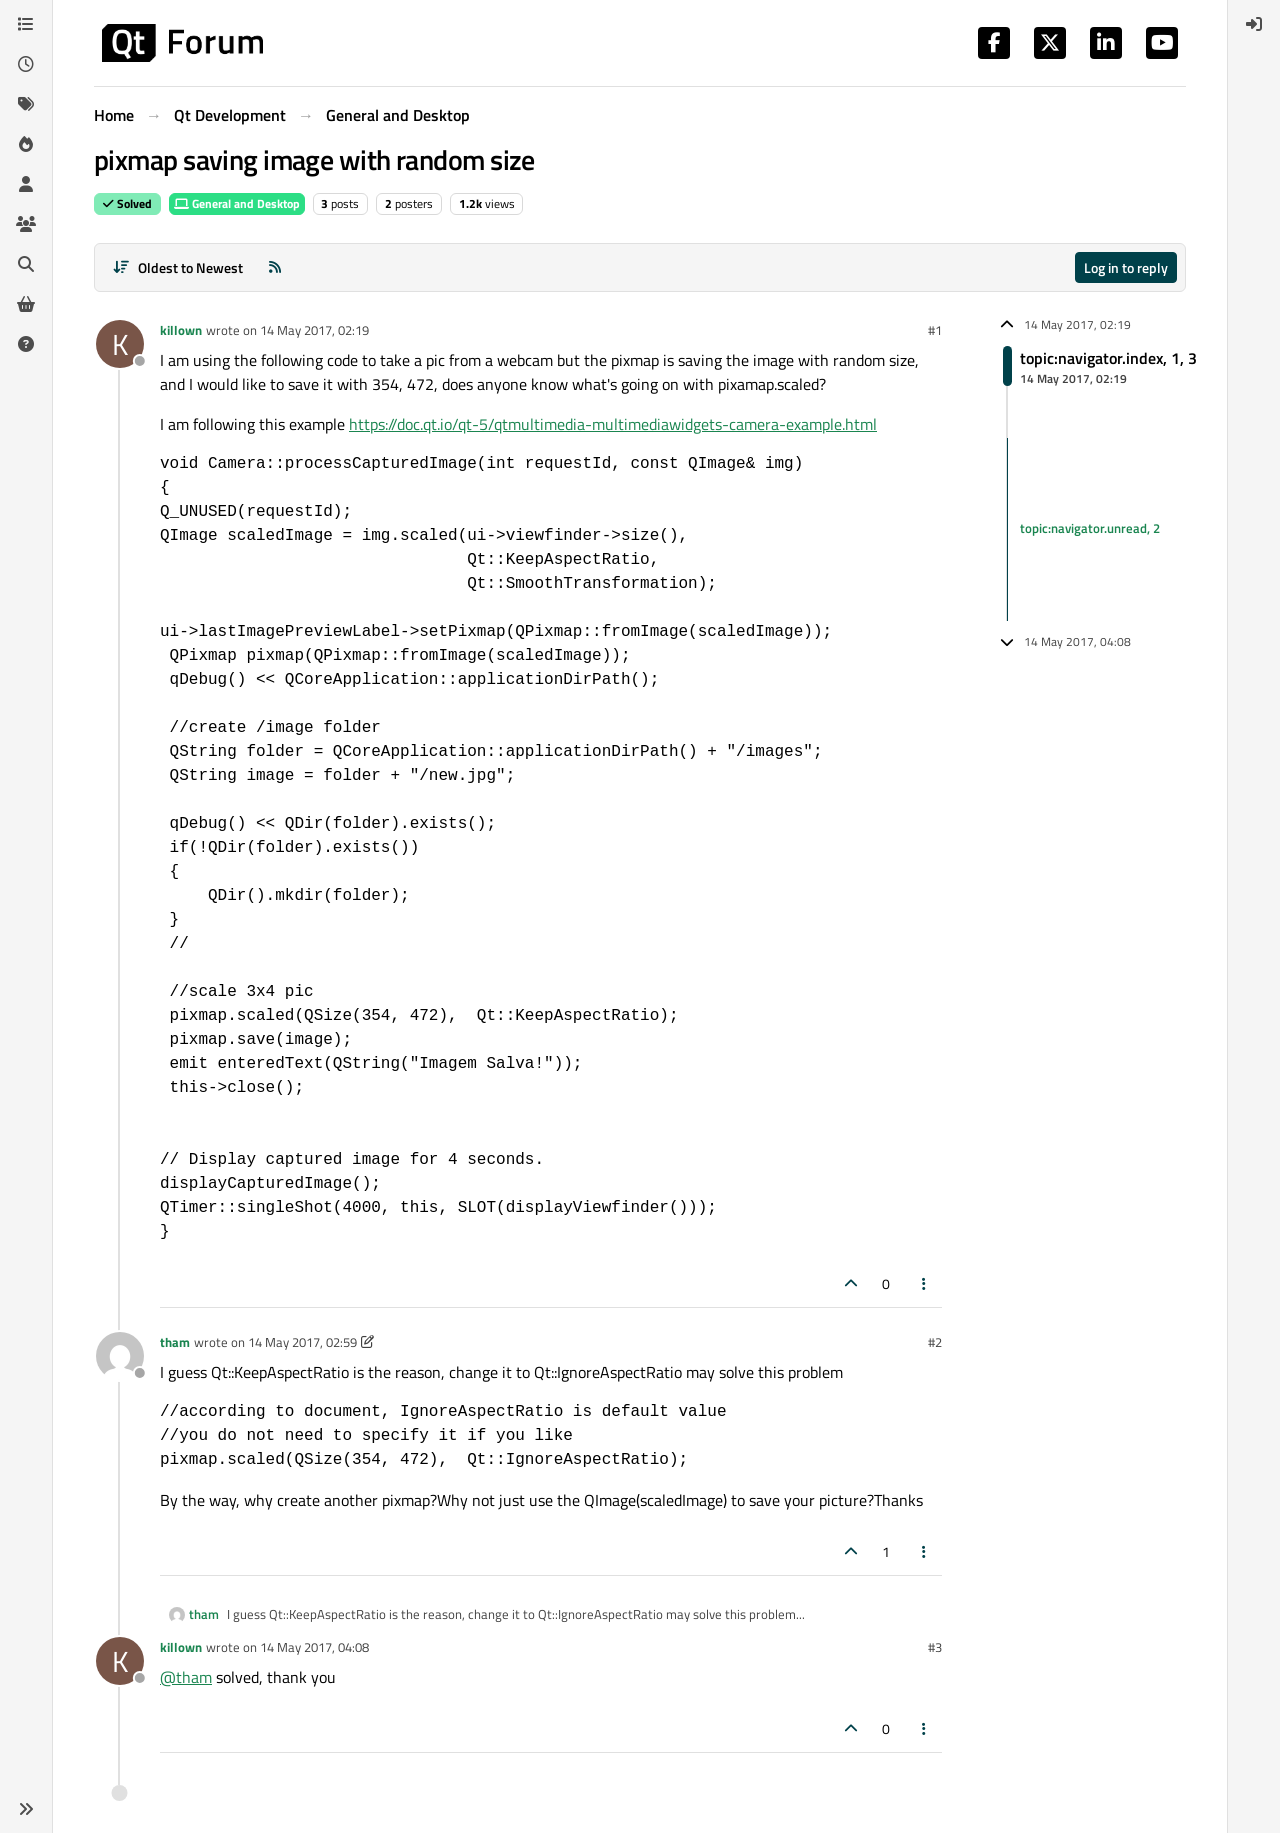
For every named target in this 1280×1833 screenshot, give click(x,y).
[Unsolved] (26, 344)
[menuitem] (1254, 24)
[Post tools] (925, 1283)
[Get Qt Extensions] (26, 304)
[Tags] (26, 104)
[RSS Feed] (275, 267)
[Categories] (26, 24)
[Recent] (26, 64)
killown (181, 330)
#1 (935, 330)
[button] (26, 1809)
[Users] (26, 184)
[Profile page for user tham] (120, 1356)
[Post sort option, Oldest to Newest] (177, 267)
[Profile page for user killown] (120, 344)
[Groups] (26, 224)
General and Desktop (237, 203)
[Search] (26, 264)
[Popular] (26, 144)
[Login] (1254, 24)
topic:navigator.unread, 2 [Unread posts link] (1090, 529)
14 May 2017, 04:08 (314, 1647)
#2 (935, 1342)
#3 (935, 1647)
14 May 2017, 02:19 (314, 330)
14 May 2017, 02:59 (302, 1342)
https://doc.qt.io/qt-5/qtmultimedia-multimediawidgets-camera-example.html (613, 424)
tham (175, 1342)
